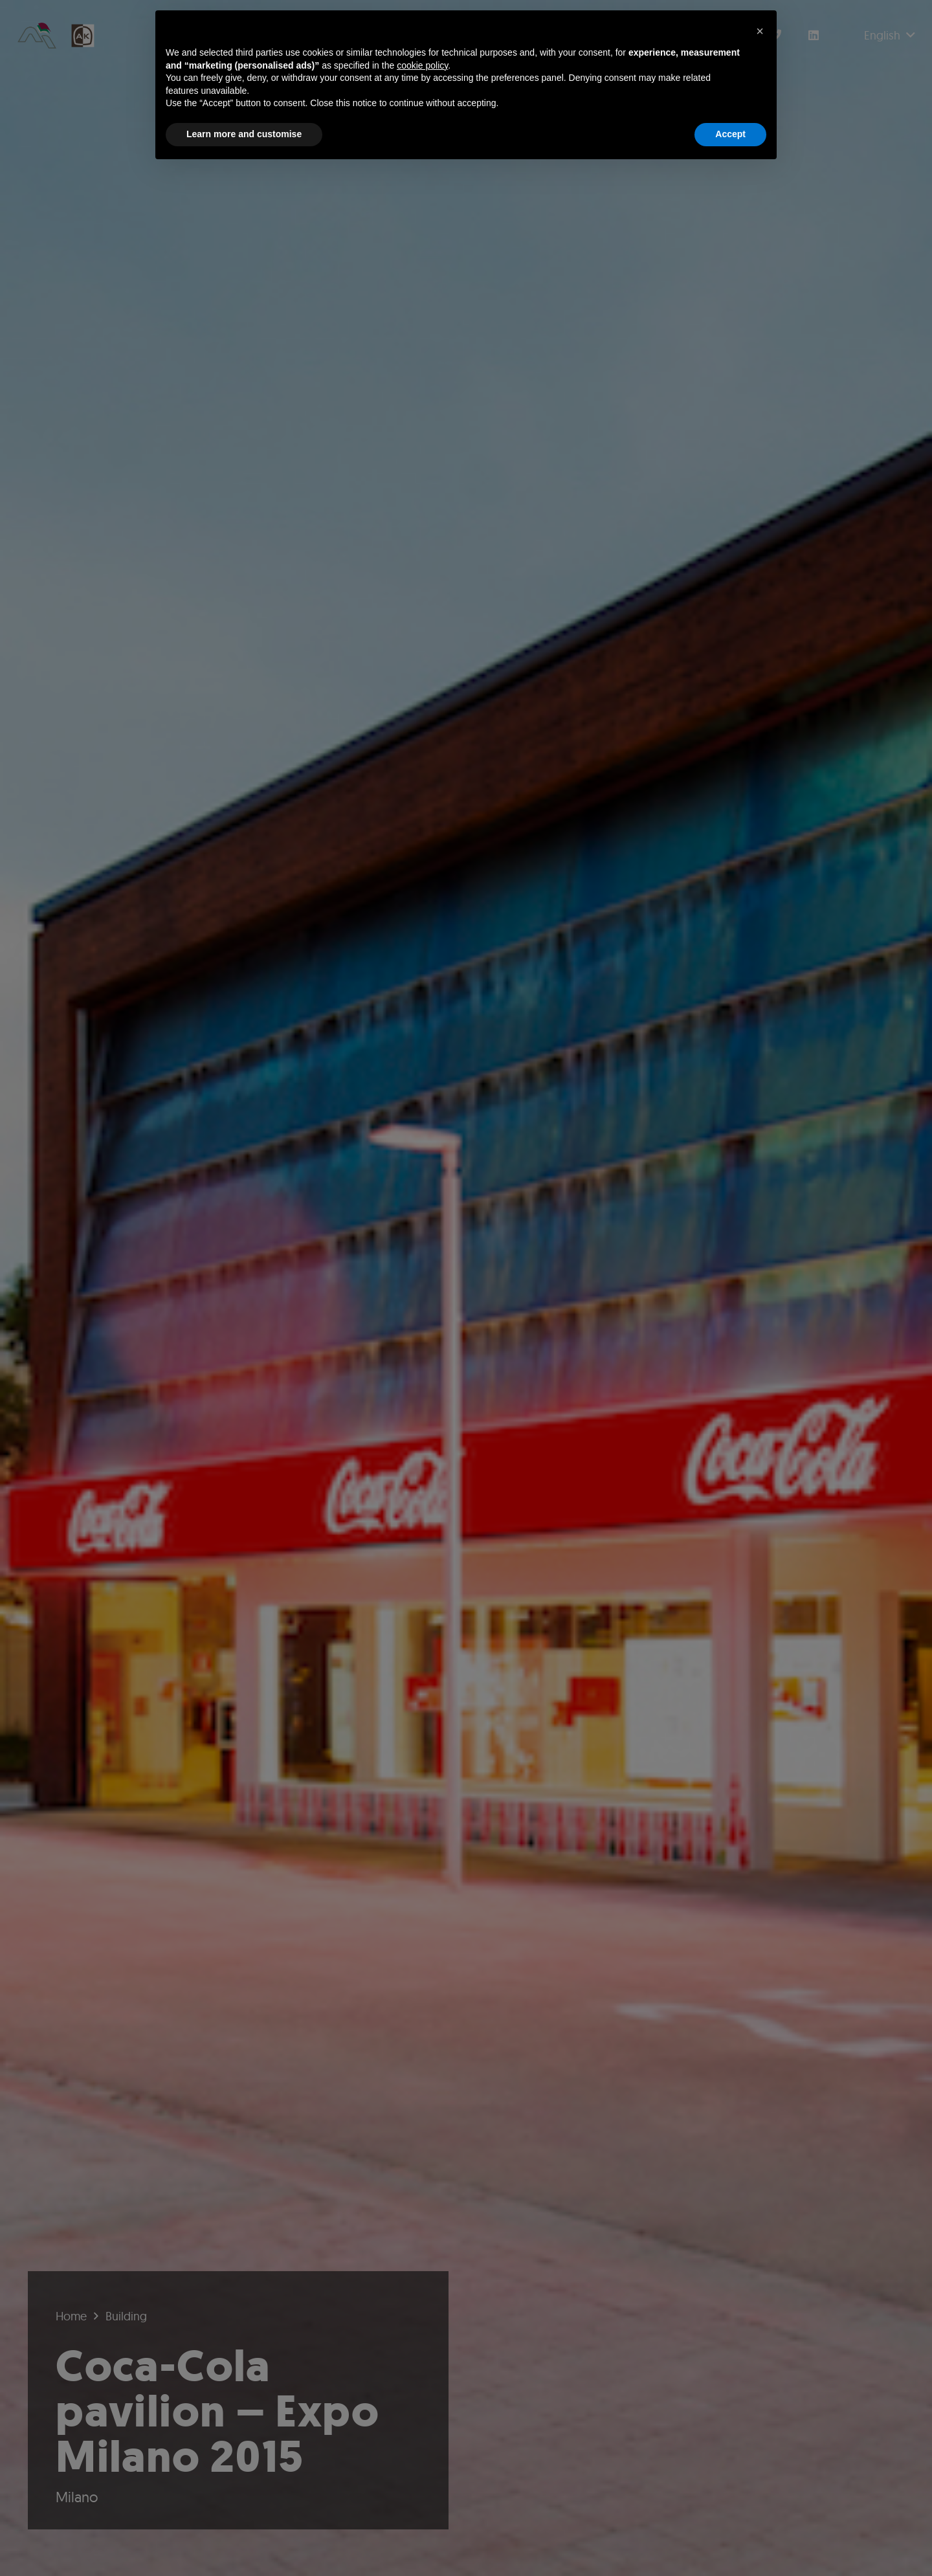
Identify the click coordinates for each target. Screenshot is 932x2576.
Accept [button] (730, 134)
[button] (759, 31)
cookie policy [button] (422, 65)
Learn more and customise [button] (244, 134)
